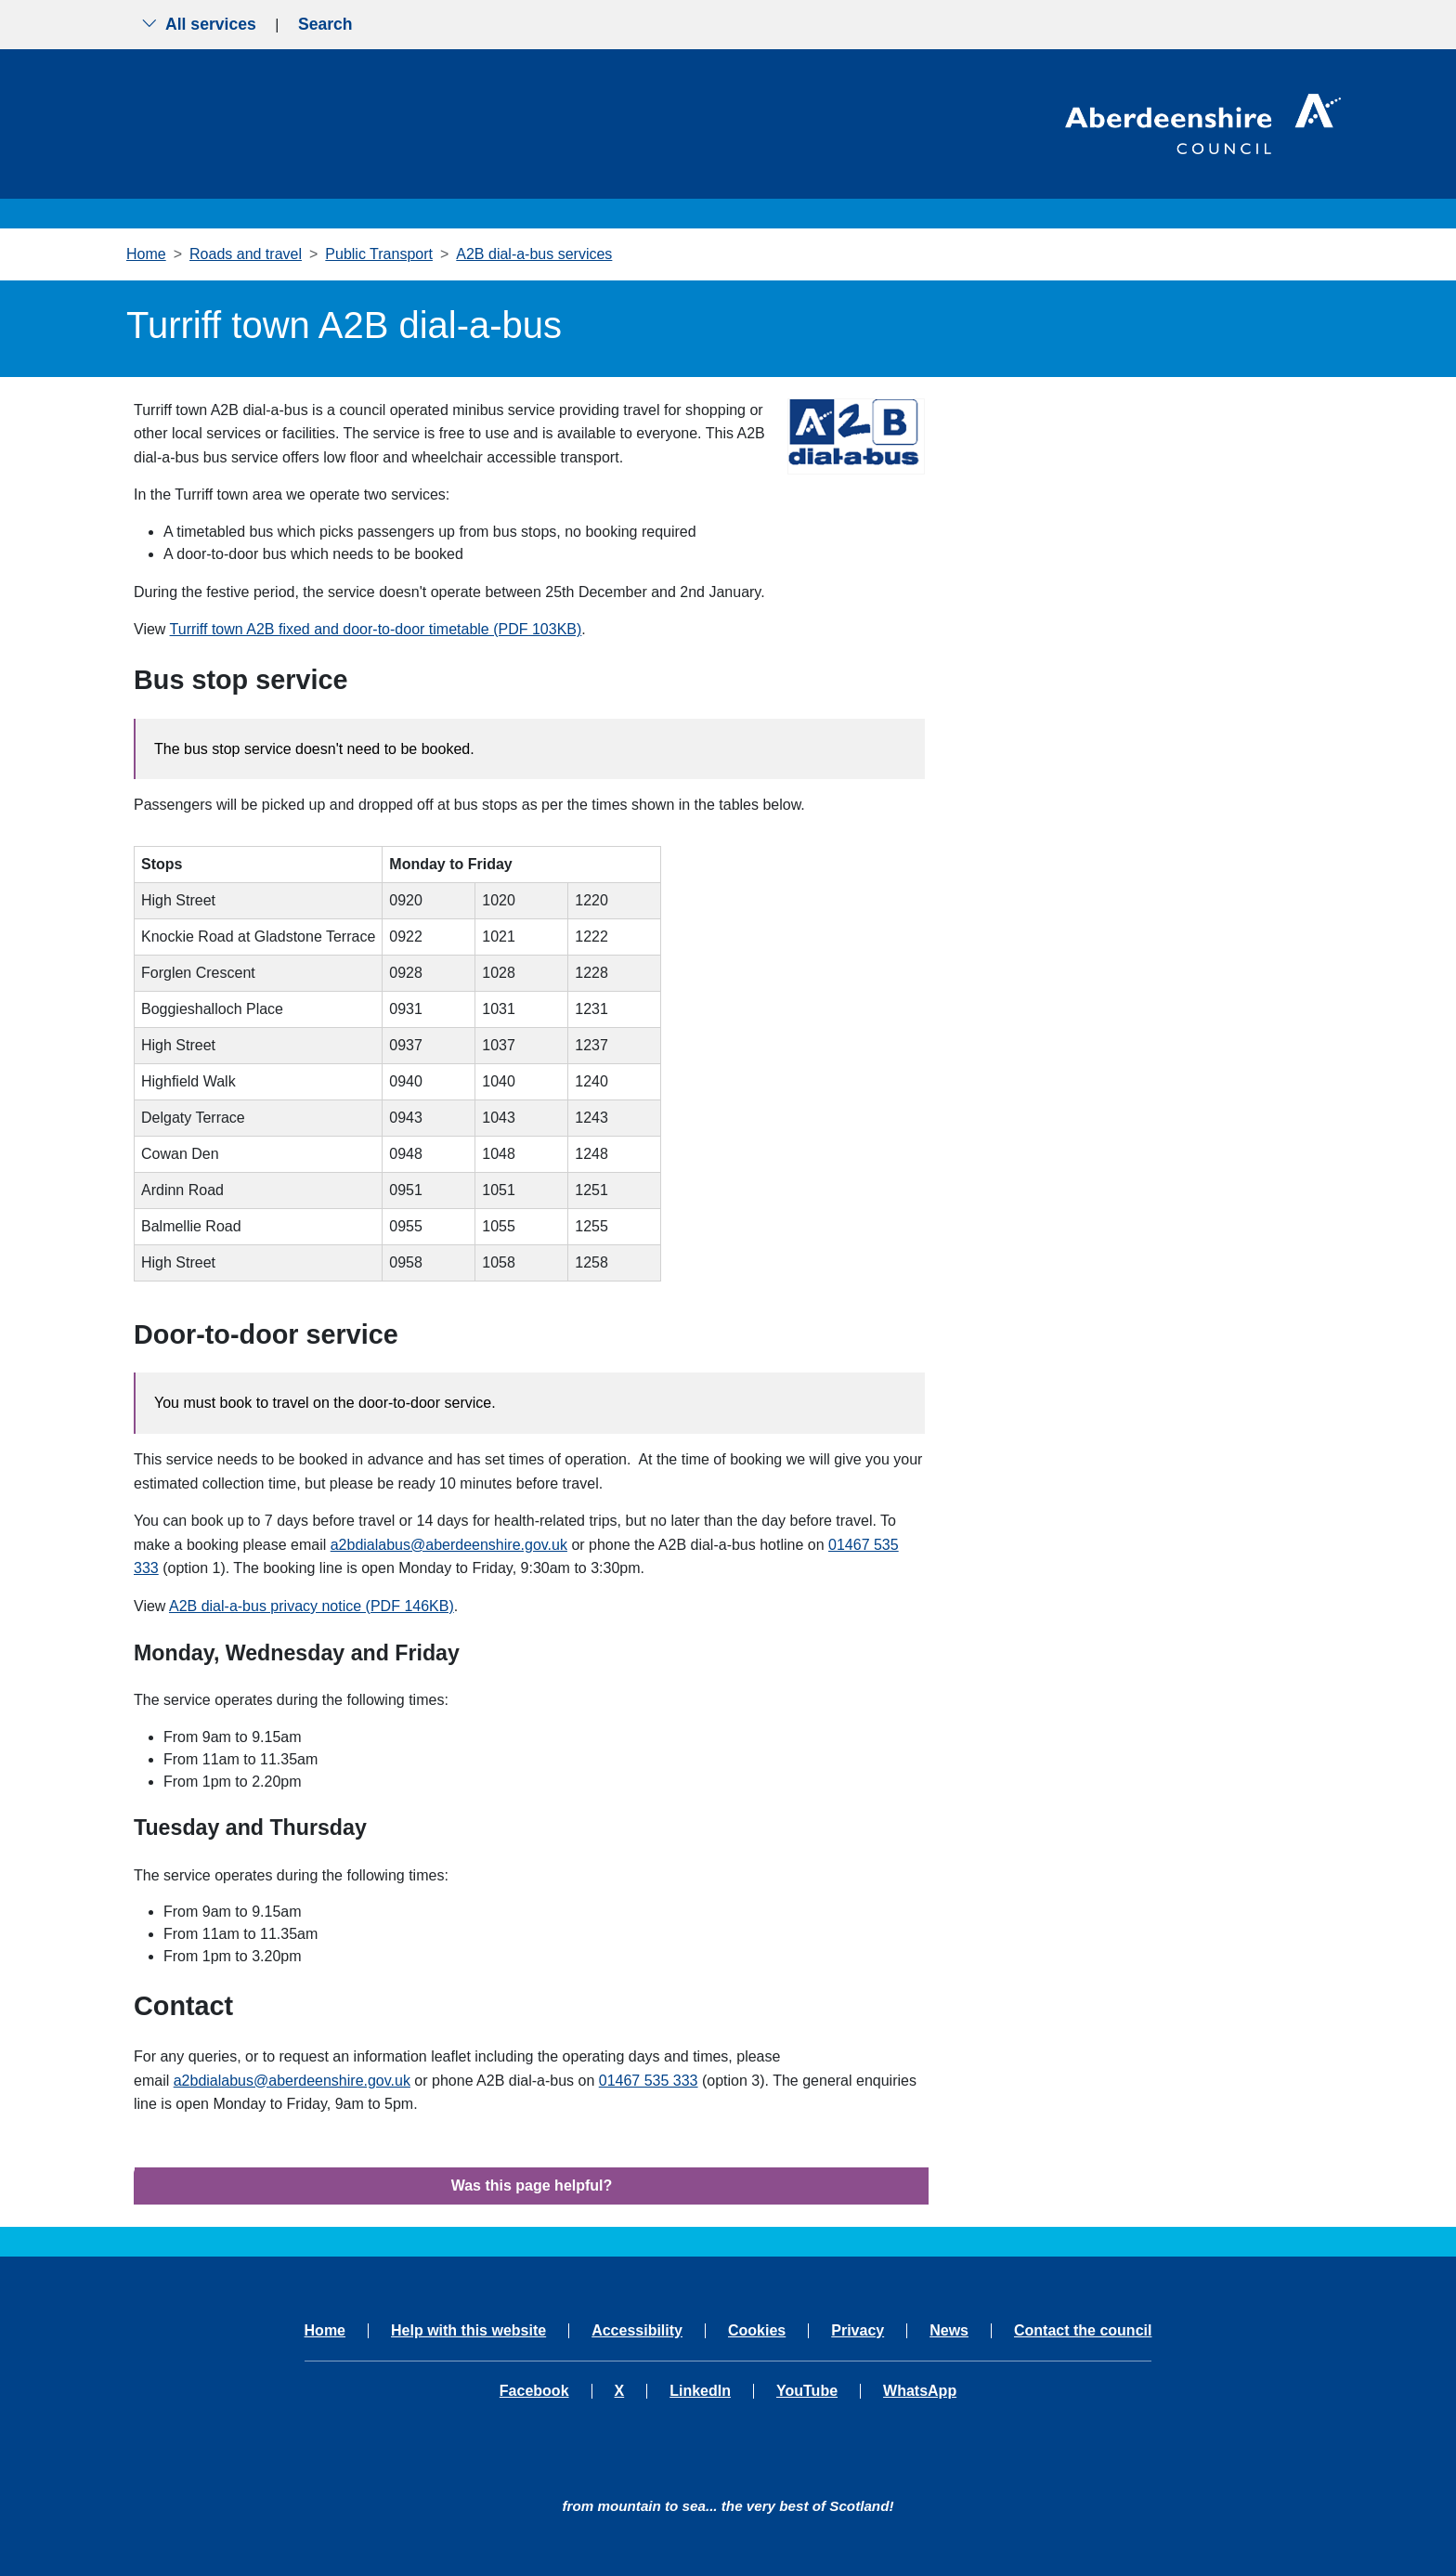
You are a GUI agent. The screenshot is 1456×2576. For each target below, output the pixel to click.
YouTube (807, 2391)
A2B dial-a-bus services (534, 254)
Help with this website (468, 2330)
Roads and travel (245, 254)
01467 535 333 (648, 2080)
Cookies (757, 2330)
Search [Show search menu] (325, 24)
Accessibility (637, 2330)
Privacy (857, 2330)
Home (146, 254)
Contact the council (1082, 2330)
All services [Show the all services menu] (198, 24)
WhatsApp (919, 2391)
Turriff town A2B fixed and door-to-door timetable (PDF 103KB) (376, 629)
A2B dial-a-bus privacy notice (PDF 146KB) (311, 1606)
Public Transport (379, 254)
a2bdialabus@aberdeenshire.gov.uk (449, 1545)
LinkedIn (700, 2391)
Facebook (534, 2391)
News (949, 2330)
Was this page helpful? (532, 2185)
